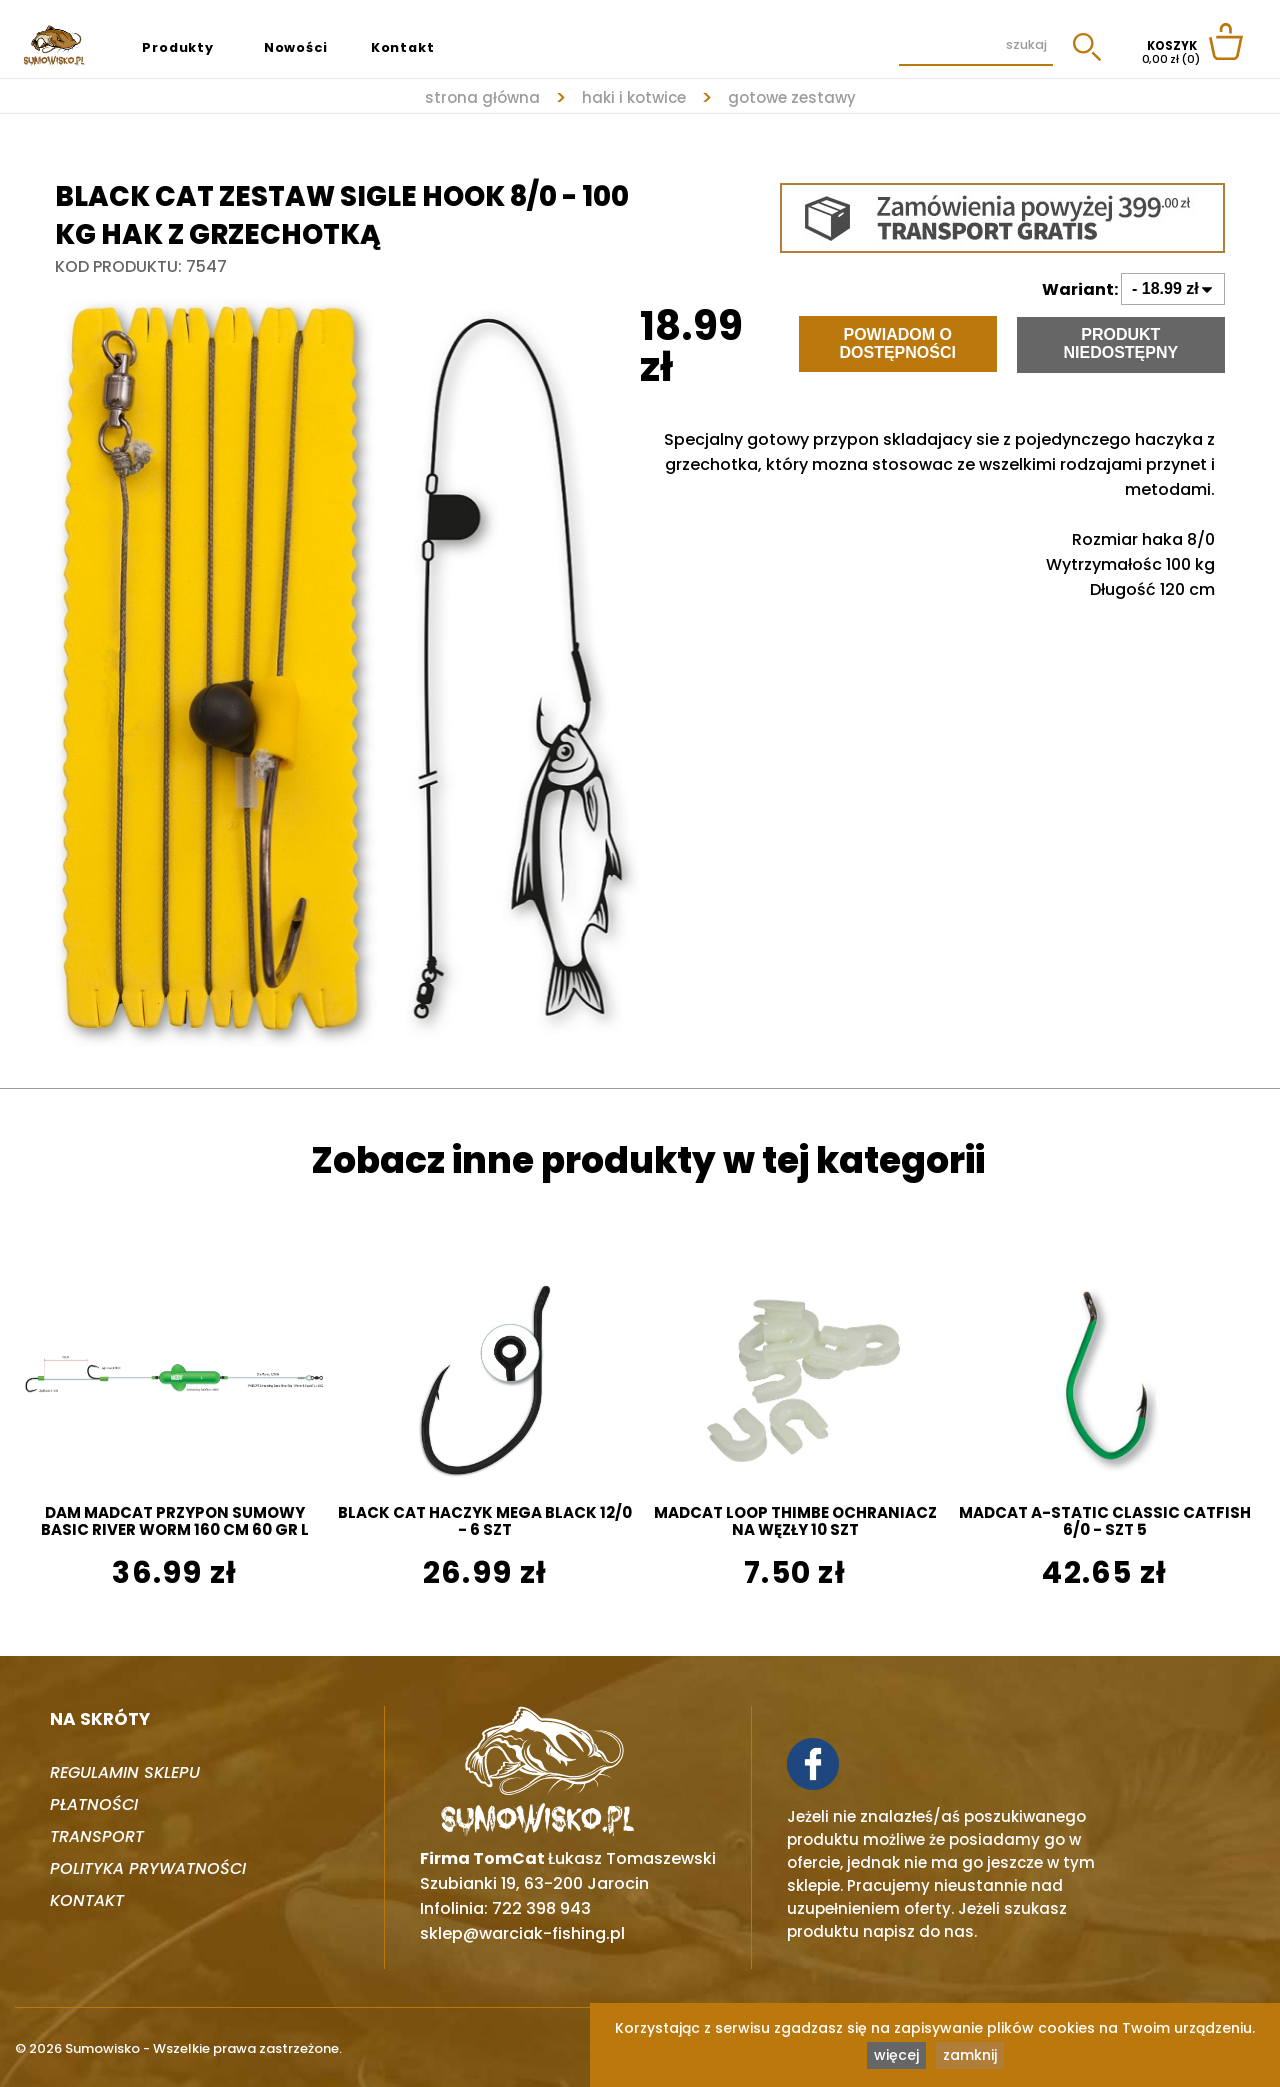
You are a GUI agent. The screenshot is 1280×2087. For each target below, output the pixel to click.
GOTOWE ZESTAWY (792, 97)
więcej (896, 2055)
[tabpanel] (347, 664)
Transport (97, 1836)
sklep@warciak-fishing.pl (522, 1933)
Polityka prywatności (148, 1868)
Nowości (296, 47)
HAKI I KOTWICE (634, 97)
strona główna (482, 97)
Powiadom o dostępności (897, 343)
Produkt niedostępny (1120, 343)
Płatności (94, 1804)
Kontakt (403, 47)
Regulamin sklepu (125, 1772)
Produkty (177, 47)
